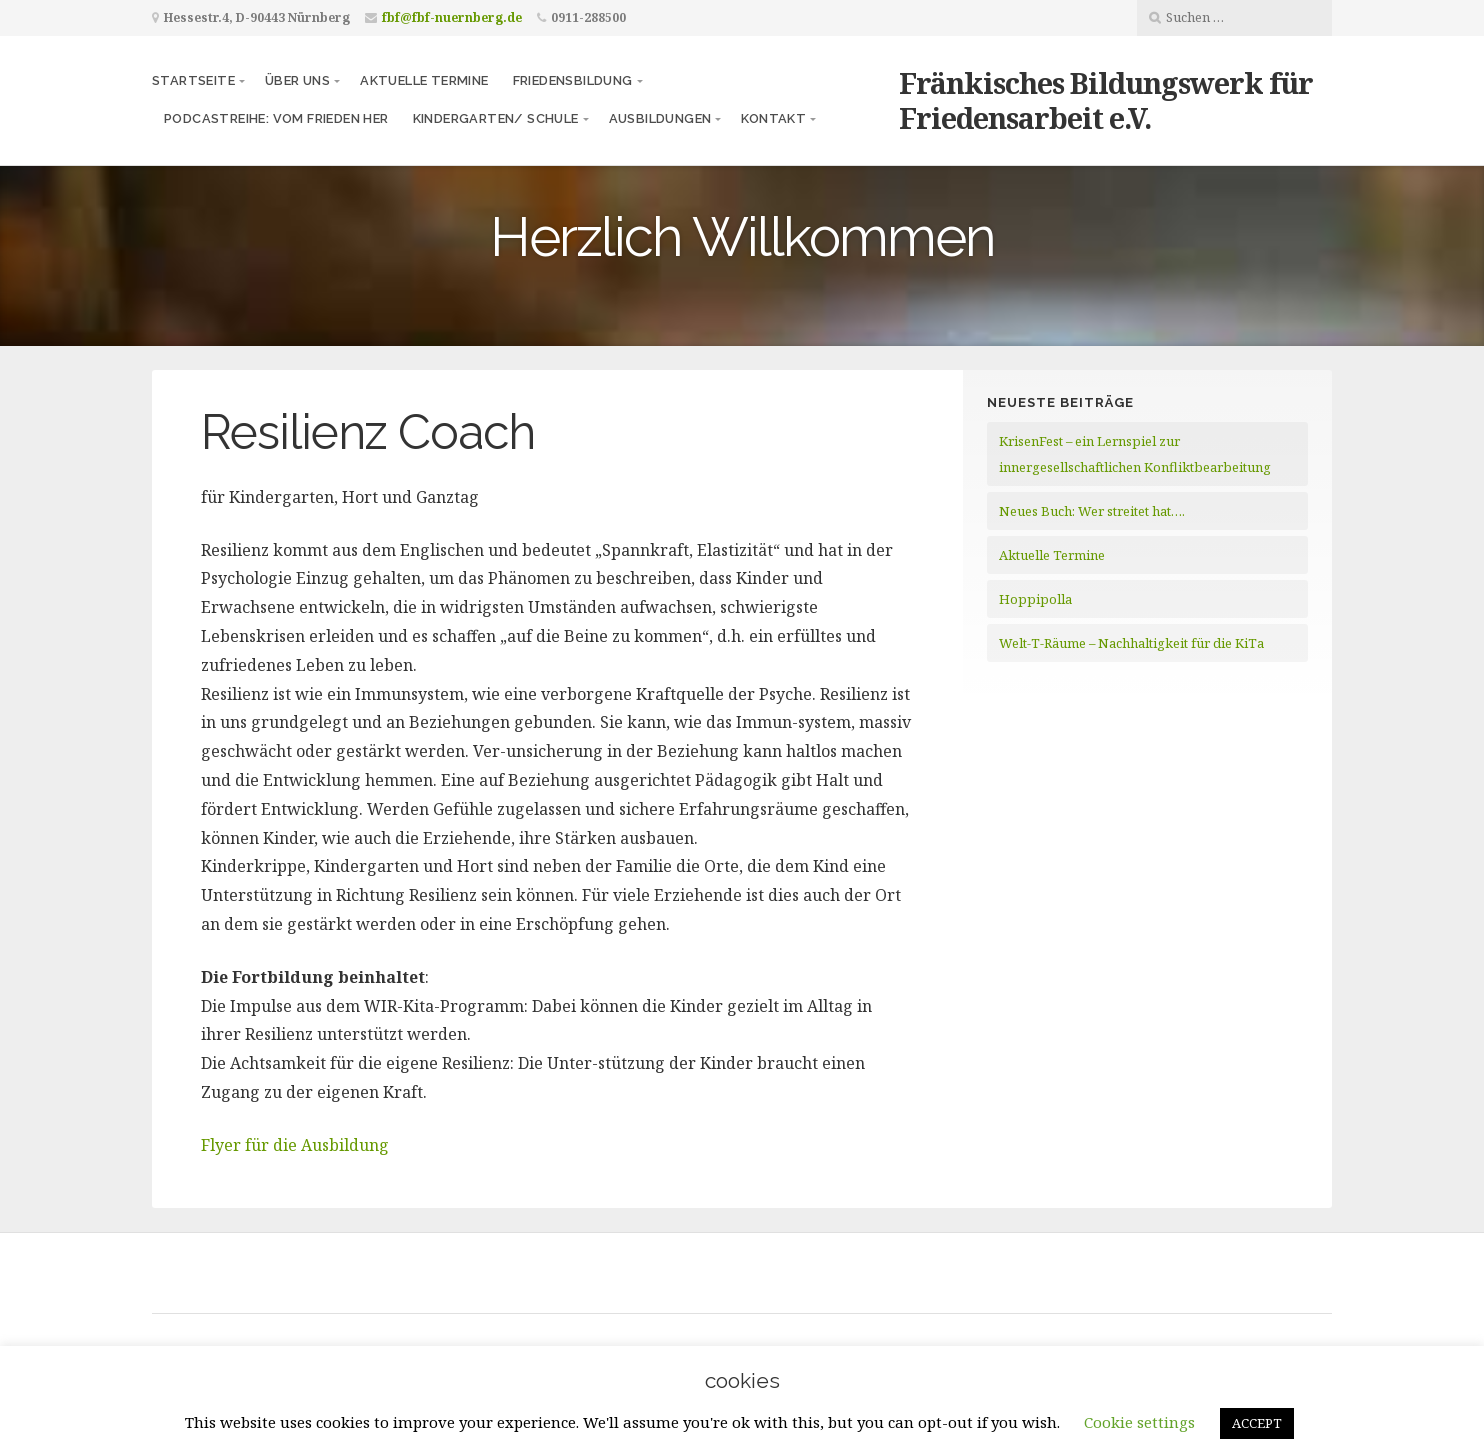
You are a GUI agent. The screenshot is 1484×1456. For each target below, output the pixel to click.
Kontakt (773, 118)
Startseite (193, 80)
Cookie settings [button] (1139, 1422)
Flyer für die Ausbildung (295, 1145)
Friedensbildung (573, 80)
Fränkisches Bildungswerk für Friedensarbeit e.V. (1106, 100)
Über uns (297, 80)
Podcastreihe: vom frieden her (276, 118)
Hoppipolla (1035, 599)
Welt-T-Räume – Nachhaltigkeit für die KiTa (1131, 643)
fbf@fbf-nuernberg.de (452, 17)
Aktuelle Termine (424, 80)
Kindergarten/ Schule (496, 118)
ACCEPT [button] (1257, 1423)
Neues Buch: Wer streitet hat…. (1092, 511)
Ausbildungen (660, 118)
